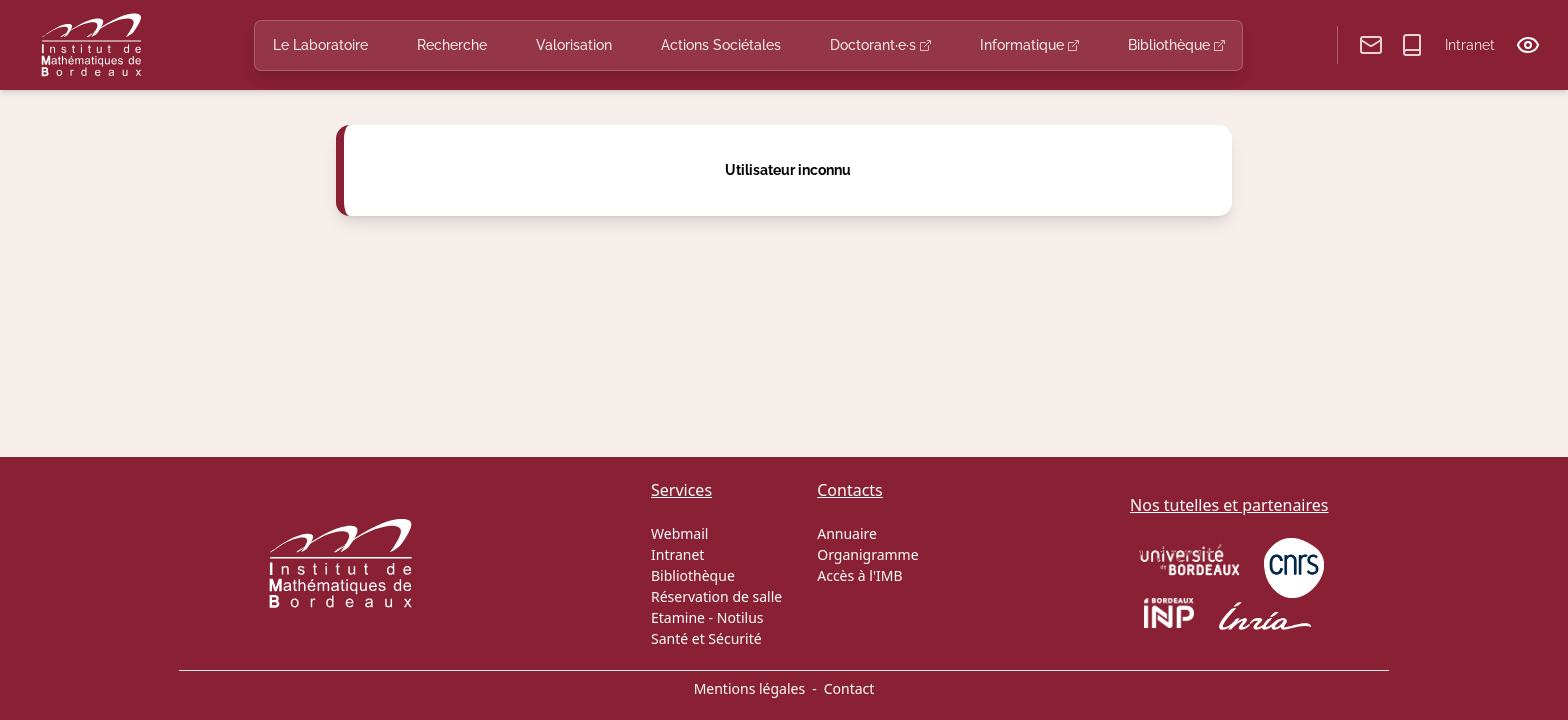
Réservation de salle (716, 596)
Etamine (678, 617)
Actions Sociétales (721, 45)
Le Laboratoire (320, 45)
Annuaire (847, 533)
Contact (849, 688)
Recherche (452, 45)
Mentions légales (750, 688)
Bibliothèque (1176, 45)
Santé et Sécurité (706, 638)
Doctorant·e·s (880, 45)
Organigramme (867, 554)
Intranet (1470, 45)
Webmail (679, 533)
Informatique (1029, 45)
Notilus (740, 617)
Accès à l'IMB (859, 575)
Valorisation (574, 45)
